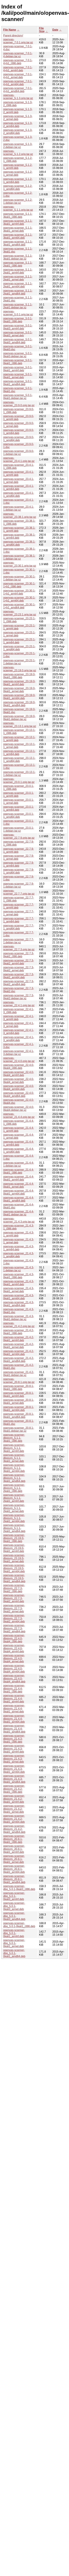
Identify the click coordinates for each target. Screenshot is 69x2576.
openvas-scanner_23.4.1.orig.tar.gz (18, 459)
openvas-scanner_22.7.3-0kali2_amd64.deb (18, 983)
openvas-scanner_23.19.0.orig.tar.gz (19, 669)
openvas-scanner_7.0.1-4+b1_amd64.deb (17, 90)
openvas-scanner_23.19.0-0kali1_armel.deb (19, 690)
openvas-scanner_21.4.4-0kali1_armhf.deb (18, 1178)
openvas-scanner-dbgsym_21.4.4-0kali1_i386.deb (14, 1688)
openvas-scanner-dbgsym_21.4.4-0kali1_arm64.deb (14, 1718)
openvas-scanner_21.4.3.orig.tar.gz (18, 1220)
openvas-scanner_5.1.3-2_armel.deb (17, 118)
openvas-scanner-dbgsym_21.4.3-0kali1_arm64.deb (14, 1768)
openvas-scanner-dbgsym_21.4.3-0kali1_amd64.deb (14, 1778)
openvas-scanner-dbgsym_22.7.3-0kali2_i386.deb (14, 1588)
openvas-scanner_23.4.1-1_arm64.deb (18, 487)
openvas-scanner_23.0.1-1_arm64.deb (18, 808)
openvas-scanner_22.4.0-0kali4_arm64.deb (18, 1087)
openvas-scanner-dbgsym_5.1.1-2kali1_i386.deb (14, 1487)
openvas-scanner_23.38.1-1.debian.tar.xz (19, 557)
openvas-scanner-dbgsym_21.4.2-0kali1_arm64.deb (14, 1818)
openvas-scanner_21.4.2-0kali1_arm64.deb (18, 1353)
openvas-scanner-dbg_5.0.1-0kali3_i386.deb (19, 1888)
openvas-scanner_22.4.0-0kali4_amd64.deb (18, 1094)
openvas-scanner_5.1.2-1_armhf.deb (17, 166)
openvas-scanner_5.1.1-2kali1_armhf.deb (17, 271)
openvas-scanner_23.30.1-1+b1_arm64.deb (19, 599)
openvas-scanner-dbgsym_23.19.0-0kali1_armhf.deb (14, 1548)
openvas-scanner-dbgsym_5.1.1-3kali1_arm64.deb (14, 1468)
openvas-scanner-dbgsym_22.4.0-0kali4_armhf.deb (14, 1648)
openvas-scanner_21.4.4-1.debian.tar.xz (18, 1164)
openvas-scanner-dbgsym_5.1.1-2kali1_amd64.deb (14, 1528)
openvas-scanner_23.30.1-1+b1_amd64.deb (19, 606)
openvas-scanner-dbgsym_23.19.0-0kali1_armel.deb (14, 1558)
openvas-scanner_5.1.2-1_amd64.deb (17, 187)
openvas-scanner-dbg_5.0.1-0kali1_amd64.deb (14, 1953)
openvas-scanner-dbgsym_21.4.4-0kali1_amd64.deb (14, 1728)
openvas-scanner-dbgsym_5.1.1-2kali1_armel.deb (14, 1508)
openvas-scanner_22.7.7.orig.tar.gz (18, 892)
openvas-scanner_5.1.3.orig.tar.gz (18, 97)
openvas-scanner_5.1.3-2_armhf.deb (17, 111)
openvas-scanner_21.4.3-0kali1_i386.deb (18, 1276)
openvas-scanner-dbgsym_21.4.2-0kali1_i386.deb (14, 1788)
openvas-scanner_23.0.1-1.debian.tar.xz (18, 829)
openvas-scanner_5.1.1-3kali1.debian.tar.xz (17, 257)
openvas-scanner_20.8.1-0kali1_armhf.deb (18, 1394)
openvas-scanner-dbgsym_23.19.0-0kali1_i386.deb (14, 1538)
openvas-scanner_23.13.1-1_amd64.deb (19, 760)
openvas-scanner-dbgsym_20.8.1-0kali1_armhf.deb (14, 1849)
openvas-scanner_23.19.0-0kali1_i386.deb (19, 676)
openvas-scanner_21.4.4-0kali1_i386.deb (18, 1171)
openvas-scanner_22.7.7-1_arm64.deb (18, 920)
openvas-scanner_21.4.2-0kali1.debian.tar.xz (18, 1374)
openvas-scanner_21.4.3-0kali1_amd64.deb (18, 1304)
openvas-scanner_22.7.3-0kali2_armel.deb (18, 969)
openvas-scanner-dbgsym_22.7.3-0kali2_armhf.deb (14, 1598)
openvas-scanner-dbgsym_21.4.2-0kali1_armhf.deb (14, 1798)
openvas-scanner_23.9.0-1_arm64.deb (18, 432)
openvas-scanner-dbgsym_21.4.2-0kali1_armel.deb (14, 1808)
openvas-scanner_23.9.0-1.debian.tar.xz (18, 453)
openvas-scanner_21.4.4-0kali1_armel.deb (18, 1185)
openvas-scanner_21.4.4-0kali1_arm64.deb (18, 1192)
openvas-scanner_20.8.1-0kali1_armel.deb (18, 1401)
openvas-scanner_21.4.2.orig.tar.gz (18, 1325)
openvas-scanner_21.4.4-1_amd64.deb (18, 1150)
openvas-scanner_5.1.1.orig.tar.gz (18, 208)
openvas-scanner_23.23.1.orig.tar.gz (19, 613)
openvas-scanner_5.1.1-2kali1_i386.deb (17, 264)
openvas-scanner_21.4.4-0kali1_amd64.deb (18, 1199)
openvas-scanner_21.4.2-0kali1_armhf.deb (18, 1339)
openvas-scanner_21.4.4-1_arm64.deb (18, 1143)
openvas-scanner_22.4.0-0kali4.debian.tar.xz (18, 1108)
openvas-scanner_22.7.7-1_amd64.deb (18, 927)
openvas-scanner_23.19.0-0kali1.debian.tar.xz (19, 718)
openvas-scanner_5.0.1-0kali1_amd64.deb (17, 383)
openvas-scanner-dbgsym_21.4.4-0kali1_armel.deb (14, 1708)
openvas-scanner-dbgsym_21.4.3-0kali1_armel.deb (14, 1758)
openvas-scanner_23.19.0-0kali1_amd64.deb (19, 704)
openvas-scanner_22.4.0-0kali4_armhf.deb (18, 1074)
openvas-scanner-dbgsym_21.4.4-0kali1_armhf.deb (14, 1698)
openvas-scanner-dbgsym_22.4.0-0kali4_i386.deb (14, 1638)
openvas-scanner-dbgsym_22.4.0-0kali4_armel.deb (14, 1658)
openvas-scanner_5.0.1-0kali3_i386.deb (17, 320)
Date (55, 29)
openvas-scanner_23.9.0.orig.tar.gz (18, 404)
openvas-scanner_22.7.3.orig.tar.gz (18, 948)
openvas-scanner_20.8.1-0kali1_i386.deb (18, 1387)
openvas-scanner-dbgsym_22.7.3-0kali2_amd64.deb (14, 1628)
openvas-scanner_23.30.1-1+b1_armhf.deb (19, 592)
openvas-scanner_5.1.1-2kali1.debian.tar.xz (17, 306)
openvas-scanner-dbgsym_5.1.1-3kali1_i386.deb (14, 1437)
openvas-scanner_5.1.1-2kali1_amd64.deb (17, 292)
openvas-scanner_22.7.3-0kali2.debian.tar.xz (18, 997)
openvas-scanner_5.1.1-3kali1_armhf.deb (17, 222)
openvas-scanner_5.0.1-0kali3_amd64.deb (17, 341)
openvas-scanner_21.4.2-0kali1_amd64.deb (18, 1360)
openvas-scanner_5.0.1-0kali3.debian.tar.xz (17, 355)
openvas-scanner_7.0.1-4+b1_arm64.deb (17, 83)
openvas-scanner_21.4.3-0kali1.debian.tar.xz (18, 1318)
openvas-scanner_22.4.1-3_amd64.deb (18, 1039)
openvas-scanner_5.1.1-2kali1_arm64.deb (17, 285)
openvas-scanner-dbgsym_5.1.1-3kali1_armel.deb (14, 1458)
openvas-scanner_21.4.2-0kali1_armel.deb (18, 1346)
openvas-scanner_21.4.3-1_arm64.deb (18, 1248)
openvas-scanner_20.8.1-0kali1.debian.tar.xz (18, 1429)
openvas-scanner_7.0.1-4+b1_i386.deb (17, 62)
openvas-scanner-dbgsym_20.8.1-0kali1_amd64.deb (14, 1879)
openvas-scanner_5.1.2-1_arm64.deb (17, 180)
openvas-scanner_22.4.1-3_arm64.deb (18, 1032)
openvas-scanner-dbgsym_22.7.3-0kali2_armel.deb (14, 1608)
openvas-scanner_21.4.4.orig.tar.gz (18, 1115)
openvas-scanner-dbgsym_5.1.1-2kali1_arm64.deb (14, 1518)
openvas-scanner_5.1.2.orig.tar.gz (18, 153)
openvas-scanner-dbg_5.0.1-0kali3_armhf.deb (14, 1896)
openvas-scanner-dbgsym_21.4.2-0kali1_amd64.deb (14, 1829)
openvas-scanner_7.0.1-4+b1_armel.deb (17, 76)
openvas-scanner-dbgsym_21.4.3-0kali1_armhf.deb (14, 1748)
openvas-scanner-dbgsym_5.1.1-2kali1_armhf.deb (14, 1497)
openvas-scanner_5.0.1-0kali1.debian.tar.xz (17, 397)
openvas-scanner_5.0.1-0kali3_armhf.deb (17, 327)
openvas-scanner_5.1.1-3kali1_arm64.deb (17, 236)
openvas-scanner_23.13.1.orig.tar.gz (19, 725)
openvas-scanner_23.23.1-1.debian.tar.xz (19, 662)
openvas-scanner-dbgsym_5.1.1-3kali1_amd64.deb (14, 1478)
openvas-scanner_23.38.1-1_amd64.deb (19, 543)
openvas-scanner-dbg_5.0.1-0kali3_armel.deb (14, 1906)
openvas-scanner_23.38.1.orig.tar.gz (19, 515)
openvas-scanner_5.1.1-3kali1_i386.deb (17, 215)
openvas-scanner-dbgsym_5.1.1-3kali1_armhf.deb (14, 1448)
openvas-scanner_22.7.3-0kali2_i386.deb (18, 955)
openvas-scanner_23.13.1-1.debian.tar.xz (19, 774)
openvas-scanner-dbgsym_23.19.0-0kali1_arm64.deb (14, 1568)
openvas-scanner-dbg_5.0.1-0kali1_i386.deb (19, 1925)
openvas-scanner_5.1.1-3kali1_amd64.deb (17, 243)
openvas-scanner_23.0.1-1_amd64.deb (18, 815)
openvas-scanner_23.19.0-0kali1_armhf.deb (19, 683)
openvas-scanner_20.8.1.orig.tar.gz (18, 1381)
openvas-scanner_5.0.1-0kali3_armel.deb (17, 334)
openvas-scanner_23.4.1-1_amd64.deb (18, 494)
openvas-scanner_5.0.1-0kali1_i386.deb (17, 362)
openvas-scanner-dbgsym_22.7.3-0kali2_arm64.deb (14, 1618)
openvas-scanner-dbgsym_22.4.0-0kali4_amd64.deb (14, 1678)
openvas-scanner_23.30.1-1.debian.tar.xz (19, 578)
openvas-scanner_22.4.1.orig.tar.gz (18, 1004)
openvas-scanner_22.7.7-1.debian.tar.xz (18, 941)
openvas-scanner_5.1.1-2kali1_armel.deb (17, 278)
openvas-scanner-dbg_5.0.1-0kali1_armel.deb (14, 1943)
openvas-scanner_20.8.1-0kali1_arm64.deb (18, 1408)
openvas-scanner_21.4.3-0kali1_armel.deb (18, 1290)
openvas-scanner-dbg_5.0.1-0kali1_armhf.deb (14, 1933)
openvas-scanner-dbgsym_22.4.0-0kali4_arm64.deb (14, 1668)
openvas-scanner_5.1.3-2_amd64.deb (17, 132)
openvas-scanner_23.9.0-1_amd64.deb (18, 439)
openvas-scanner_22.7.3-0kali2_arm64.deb (18, 976)
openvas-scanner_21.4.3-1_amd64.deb (18, 1255)
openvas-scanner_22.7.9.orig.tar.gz (18, 836)
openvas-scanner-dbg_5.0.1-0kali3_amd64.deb (14, 1916)
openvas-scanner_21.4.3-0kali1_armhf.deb (18, 1283)
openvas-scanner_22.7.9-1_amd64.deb (18, 871)
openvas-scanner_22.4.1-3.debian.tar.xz (18, 1053)
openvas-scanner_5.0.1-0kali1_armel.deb (17, 376)
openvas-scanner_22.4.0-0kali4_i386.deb (18, 1066)
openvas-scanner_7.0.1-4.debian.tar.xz (17, 55)
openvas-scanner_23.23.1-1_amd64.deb (19, 648)
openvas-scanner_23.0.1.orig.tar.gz (18, 781)
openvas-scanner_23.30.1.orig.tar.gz (19, 564)
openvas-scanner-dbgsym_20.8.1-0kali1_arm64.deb (14, 1868)
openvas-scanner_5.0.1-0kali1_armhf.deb (17, 369)
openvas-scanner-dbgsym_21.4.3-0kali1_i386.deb (14, 1738)
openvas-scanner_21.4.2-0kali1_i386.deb (18, 1332)
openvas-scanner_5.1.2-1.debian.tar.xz (17, 201)
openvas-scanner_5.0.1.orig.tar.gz (18, 313)
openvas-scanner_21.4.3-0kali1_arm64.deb (18, 1297)
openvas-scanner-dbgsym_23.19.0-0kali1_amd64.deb (14, 1578)
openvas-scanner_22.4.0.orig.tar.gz (18, 1060)
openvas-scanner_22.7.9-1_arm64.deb (18, 864)
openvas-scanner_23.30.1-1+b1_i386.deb (19, 585)
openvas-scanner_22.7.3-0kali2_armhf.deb (18, 962)
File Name (9, 29)
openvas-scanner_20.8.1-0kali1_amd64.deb (18, 1415)
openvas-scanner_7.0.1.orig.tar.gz (18, 41)
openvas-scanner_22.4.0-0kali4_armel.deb (18, 1081)
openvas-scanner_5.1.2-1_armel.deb (17, 173)
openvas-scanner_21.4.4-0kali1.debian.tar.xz (18, 1213)
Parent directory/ (13, 35)
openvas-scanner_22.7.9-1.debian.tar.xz (18, 885)
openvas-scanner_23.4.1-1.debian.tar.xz (18, 508)
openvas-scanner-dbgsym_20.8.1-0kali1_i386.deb (14, 1839)
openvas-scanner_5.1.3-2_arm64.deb (17, 125)
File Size (41, 30)
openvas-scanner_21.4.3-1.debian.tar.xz (18, 1269)
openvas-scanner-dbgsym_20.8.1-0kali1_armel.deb (14, 1858)
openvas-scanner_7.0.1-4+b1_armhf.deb (17, 69)
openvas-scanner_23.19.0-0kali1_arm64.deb (19, 697)
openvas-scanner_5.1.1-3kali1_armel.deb (17, 229)
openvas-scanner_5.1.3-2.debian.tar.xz (17, 146)
